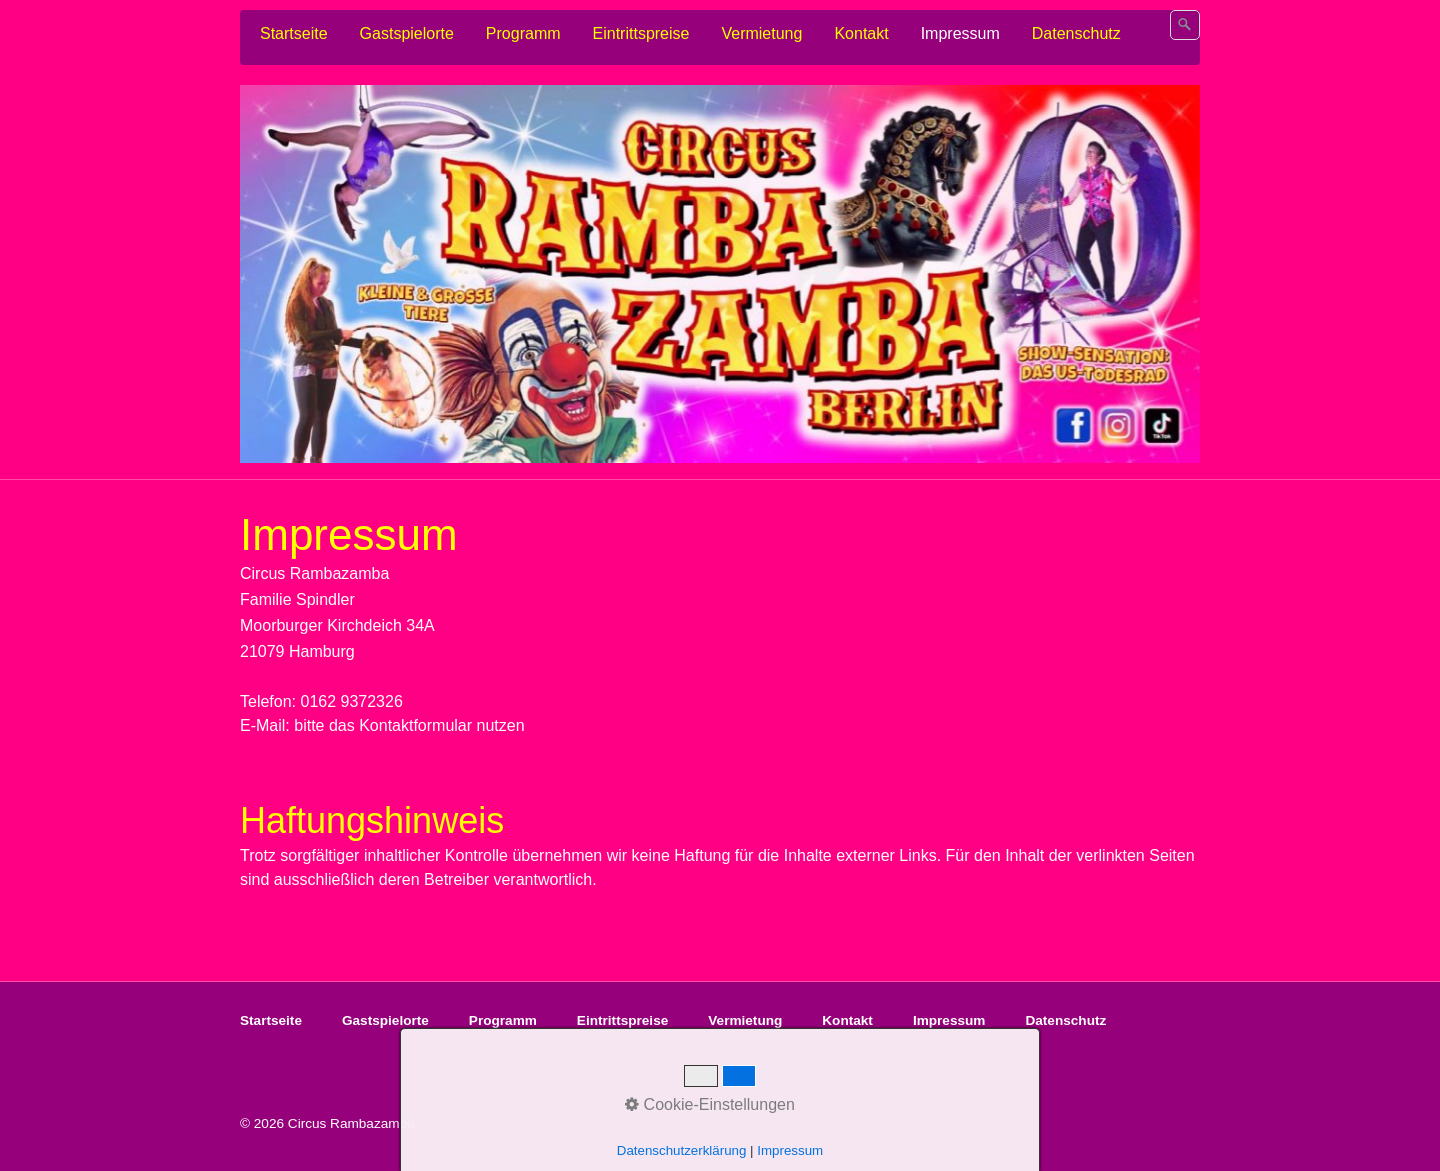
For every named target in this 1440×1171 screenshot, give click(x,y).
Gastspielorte (407, 33)
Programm (523, 33)
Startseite (294, 33)
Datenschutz (1076, 33)
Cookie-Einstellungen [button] (710, 1104)
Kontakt (861, 33)
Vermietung (761, 33)
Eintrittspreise (641, 33)
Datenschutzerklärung (682, 1150)
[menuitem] (295, 34)
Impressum (960, 33)
